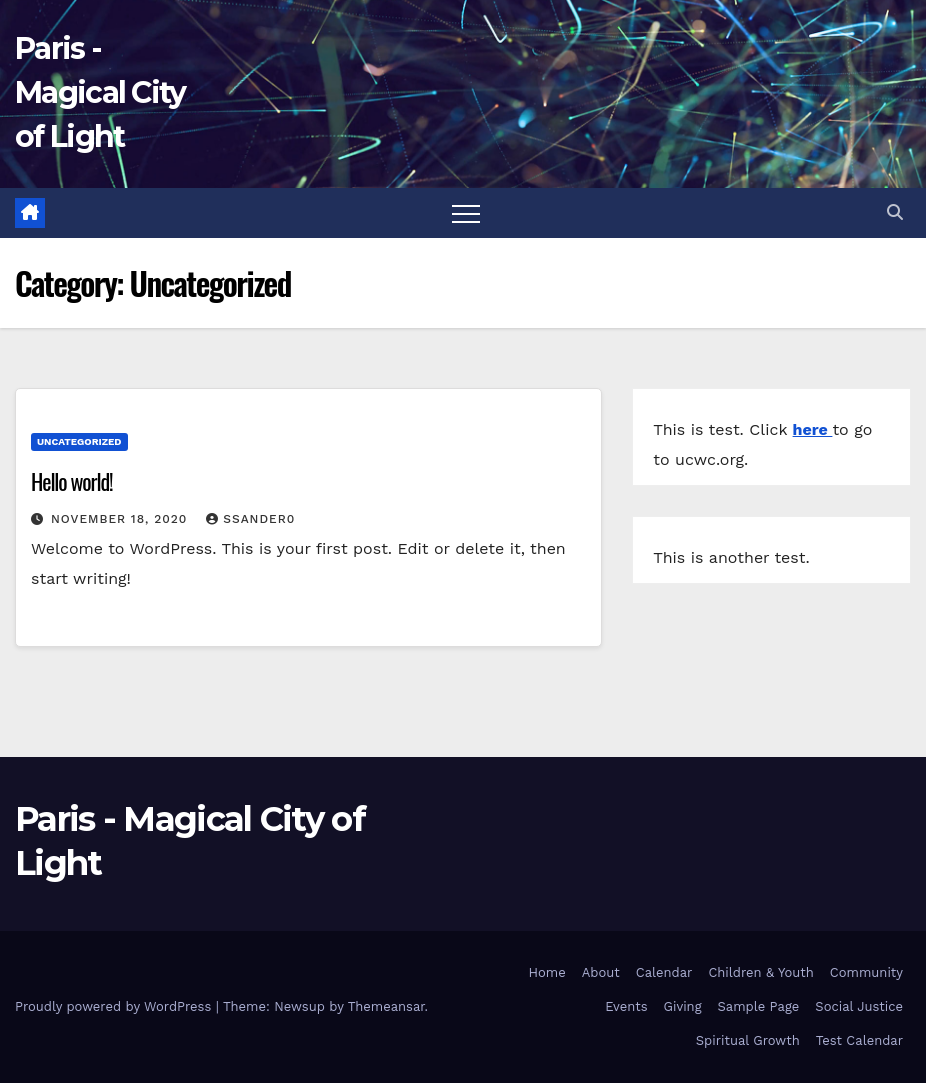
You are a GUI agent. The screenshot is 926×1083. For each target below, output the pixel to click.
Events (626, 1006)
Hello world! (72, 481)
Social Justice (859, 1006)
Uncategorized (79, 441)
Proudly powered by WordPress (115, 1006)
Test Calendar (859, 1040)
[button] (895, 212)
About (601, 972)
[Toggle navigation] (466, 213)
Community (866, 972)
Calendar (664, 972)
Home (547, 972)
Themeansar (386, 1006)
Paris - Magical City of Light (100, 92)
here (813, 429)
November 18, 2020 (121, 519)
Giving (683, 1006)
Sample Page (759, 1006)
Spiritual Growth (748, 1040)
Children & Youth (760, 972)
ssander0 (250, 519)
